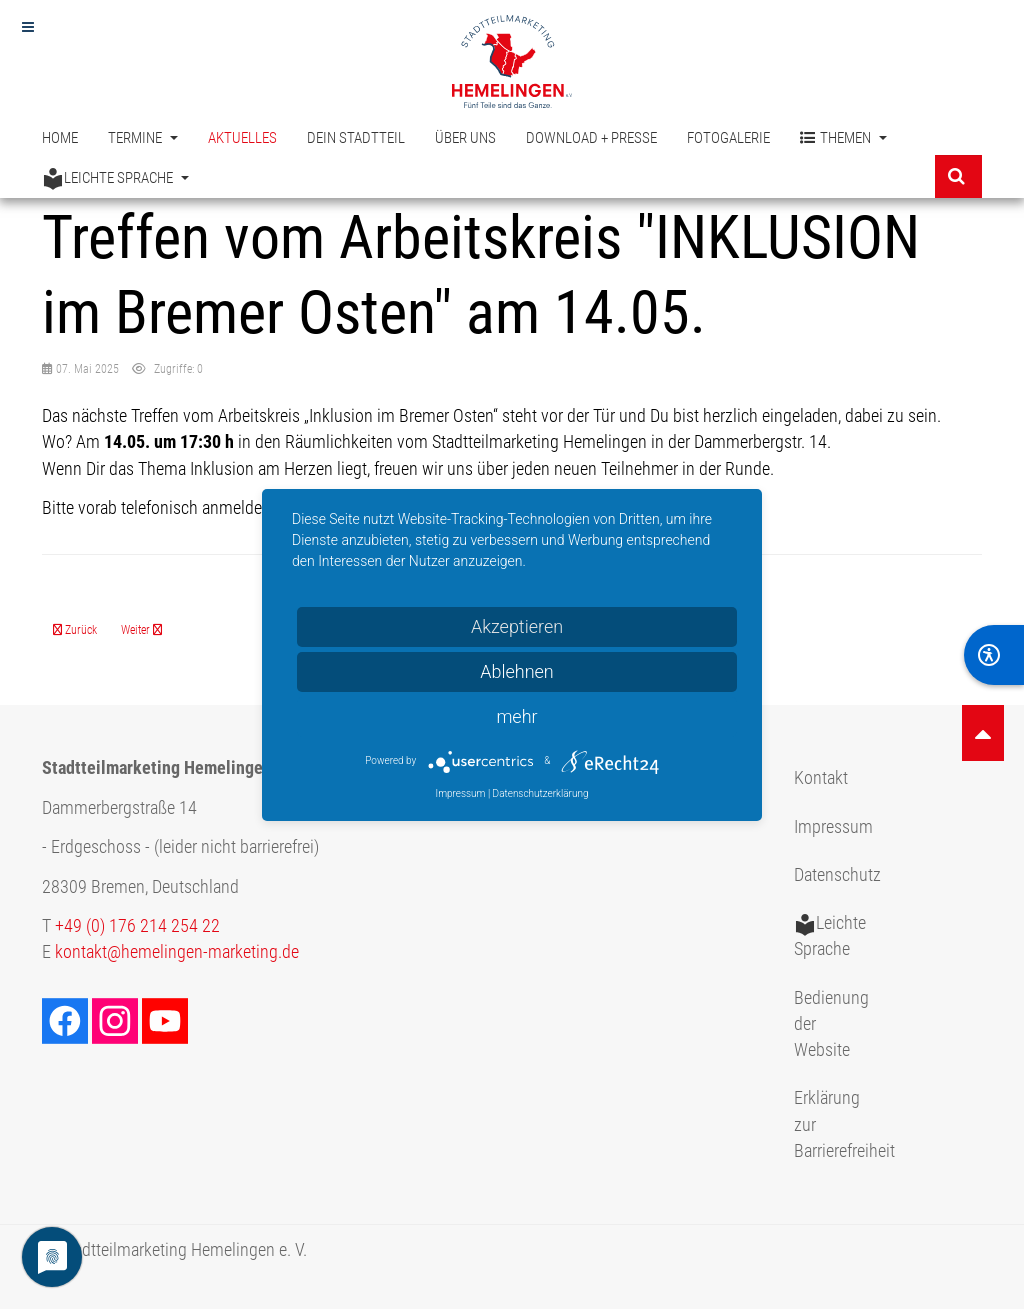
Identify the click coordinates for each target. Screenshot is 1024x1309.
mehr (516, 716)
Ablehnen (517, 671)
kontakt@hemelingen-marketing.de (177, 952)
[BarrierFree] (994, 655)
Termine (143, 138)
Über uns (465, 138)
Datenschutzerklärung (541, 793)
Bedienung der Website (831, 1024)
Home (60, 138)
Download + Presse (591, 138)
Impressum (833, 827)
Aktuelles (242, 138)
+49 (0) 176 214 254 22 (137, 926)
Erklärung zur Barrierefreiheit (840, 1124)
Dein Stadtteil (356, 138)
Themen (843, 138)
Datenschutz (837, 875)
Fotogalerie (728, 138)
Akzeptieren (517, 626)
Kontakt (821, 778)
